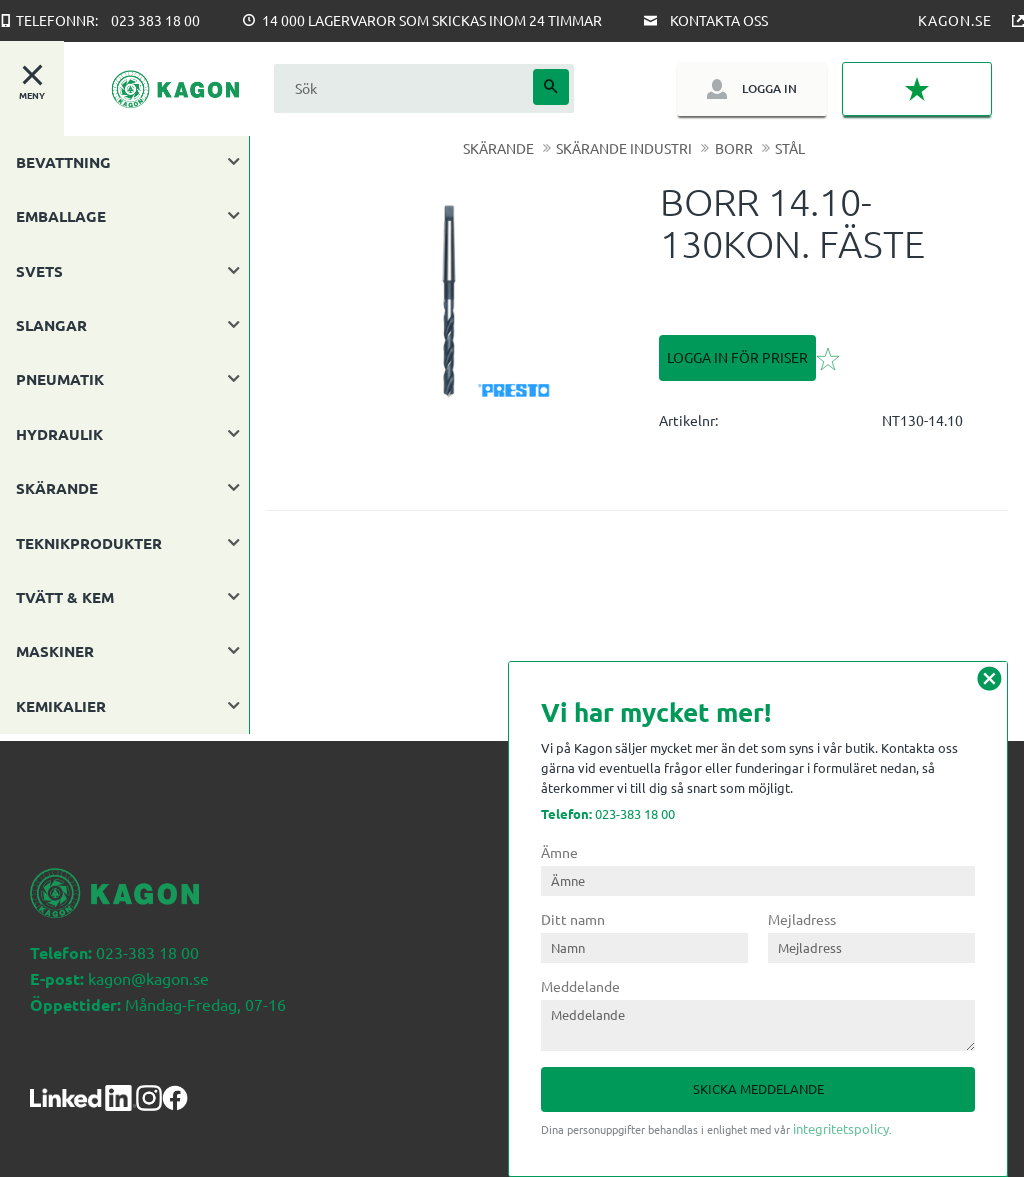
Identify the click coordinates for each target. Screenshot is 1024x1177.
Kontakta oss (719, 20)
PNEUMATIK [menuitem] (60, 379)
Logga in (769, 88)
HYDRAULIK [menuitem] (59, 434)
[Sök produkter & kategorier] (401, 88)
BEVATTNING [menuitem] (63, 162)
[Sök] (551, 87)
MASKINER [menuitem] (55, 651)
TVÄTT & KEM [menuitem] (65, 597)
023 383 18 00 (155, 20)
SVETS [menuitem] (39, 271)
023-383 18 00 (608, 813)
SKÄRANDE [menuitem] (57, 488)
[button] (917, 89)
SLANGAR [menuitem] (51, 325)
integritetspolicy (841, 1128)
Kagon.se (955, 20)
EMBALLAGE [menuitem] (61, 216)
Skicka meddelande (758, 1088)
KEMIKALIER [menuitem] (61, 706)
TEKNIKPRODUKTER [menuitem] (89, 543)
